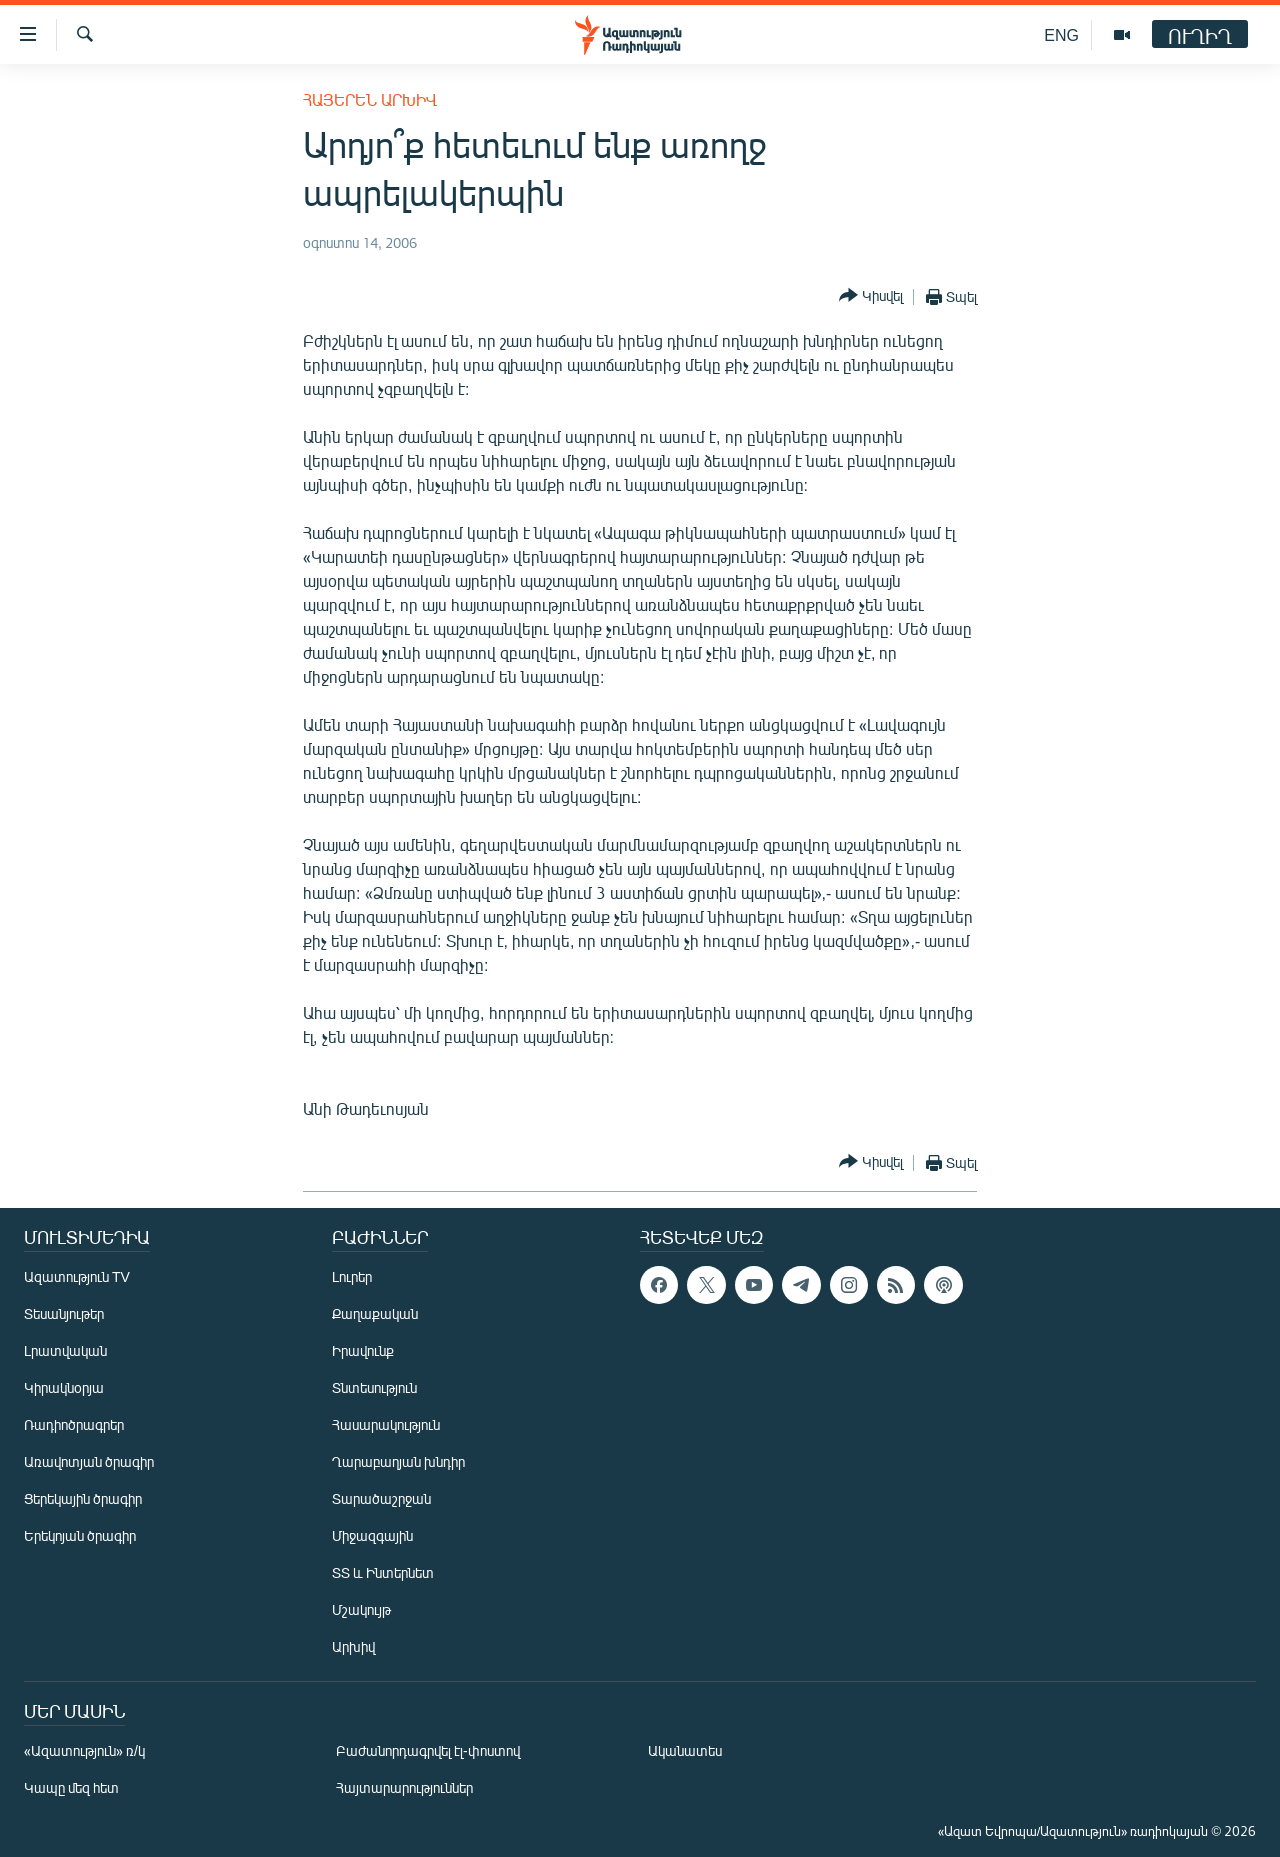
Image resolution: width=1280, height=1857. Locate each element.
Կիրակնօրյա (64, 1387)
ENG (1061, 34)
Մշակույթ (361, 1609)
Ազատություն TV (77, 1276)
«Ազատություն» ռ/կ (84, 1750)
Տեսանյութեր (64, 1313)
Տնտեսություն (374, 1387)
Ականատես (685, 1750)
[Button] (871, 296)
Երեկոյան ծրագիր (80, 1535)
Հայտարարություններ (404, 1787)
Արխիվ (353, 1646)
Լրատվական (65, 1350)
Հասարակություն (386, 1424)
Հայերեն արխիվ (370, 99)
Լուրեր (352, 1276)
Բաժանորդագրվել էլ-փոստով (428, 1750)
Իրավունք (363, 1350)
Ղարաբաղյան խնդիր (398, 1461)
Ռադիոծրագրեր (74, 1424)
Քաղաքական (375, 1313)
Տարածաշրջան (381, 1498)
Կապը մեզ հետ (71, 1787)
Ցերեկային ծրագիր (83, 1498)
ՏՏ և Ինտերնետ (383, 1572)
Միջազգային (372, 1535)
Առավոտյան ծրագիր (89, 1461)
